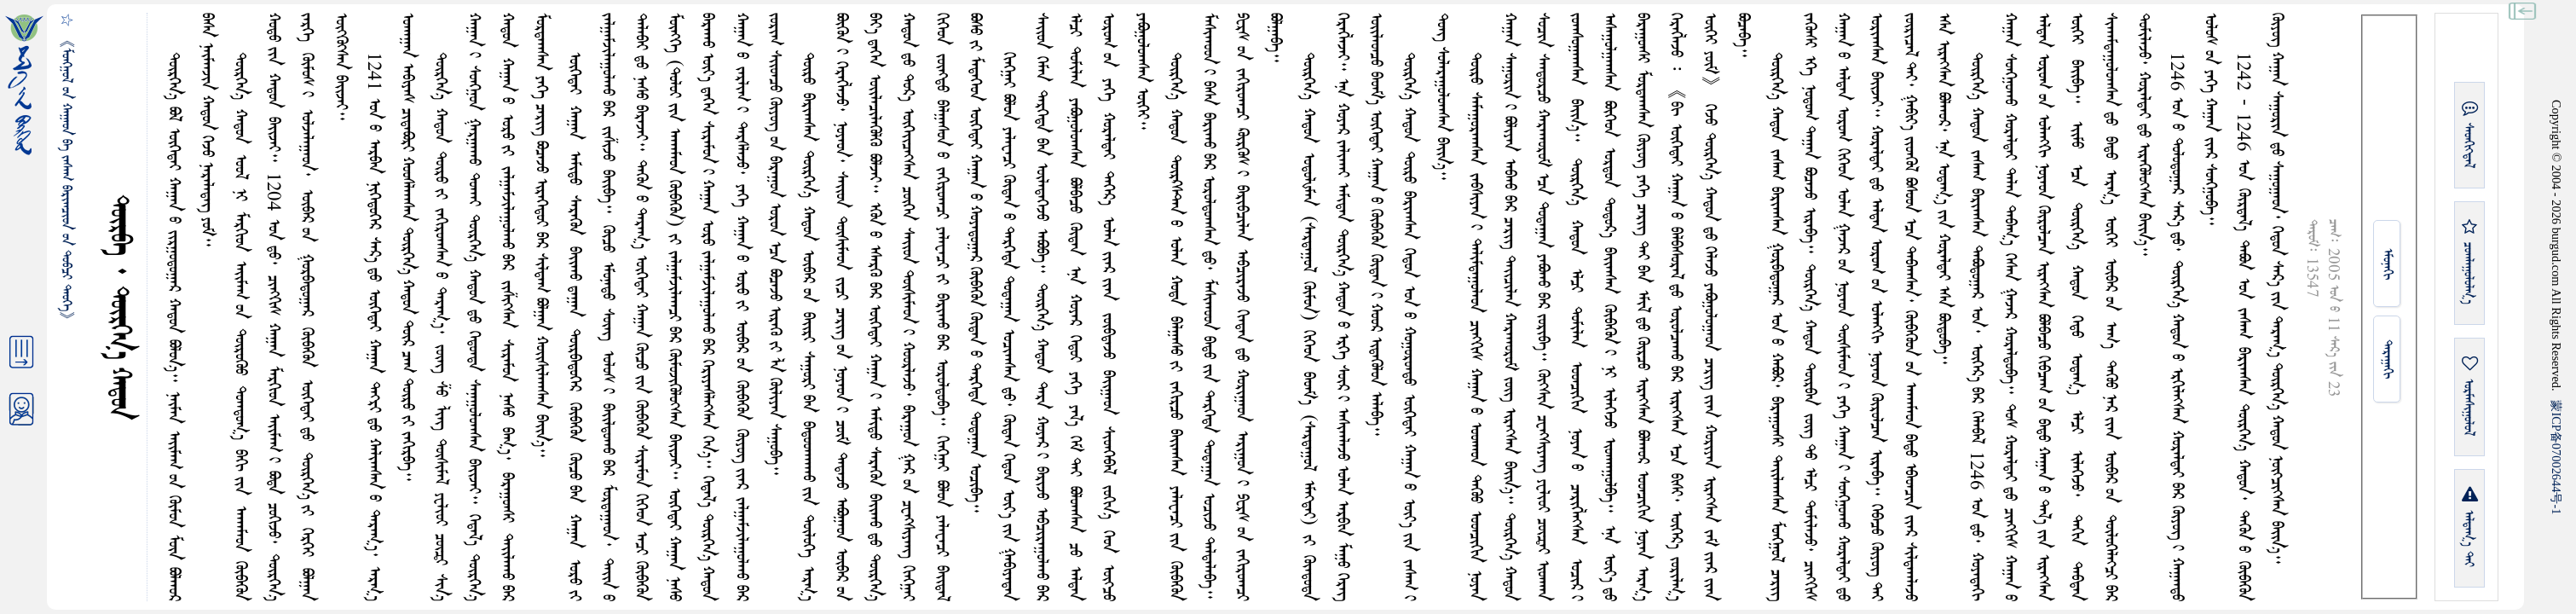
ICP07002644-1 (2556, 457)
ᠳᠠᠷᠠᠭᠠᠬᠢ (2387, 359)
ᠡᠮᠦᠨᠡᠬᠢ (2387, 264)
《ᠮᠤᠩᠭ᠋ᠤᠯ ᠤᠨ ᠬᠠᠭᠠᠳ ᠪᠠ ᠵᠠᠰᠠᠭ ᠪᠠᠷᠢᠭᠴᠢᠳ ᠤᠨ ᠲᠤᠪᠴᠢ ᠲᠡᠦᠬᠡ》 (66, 179)
